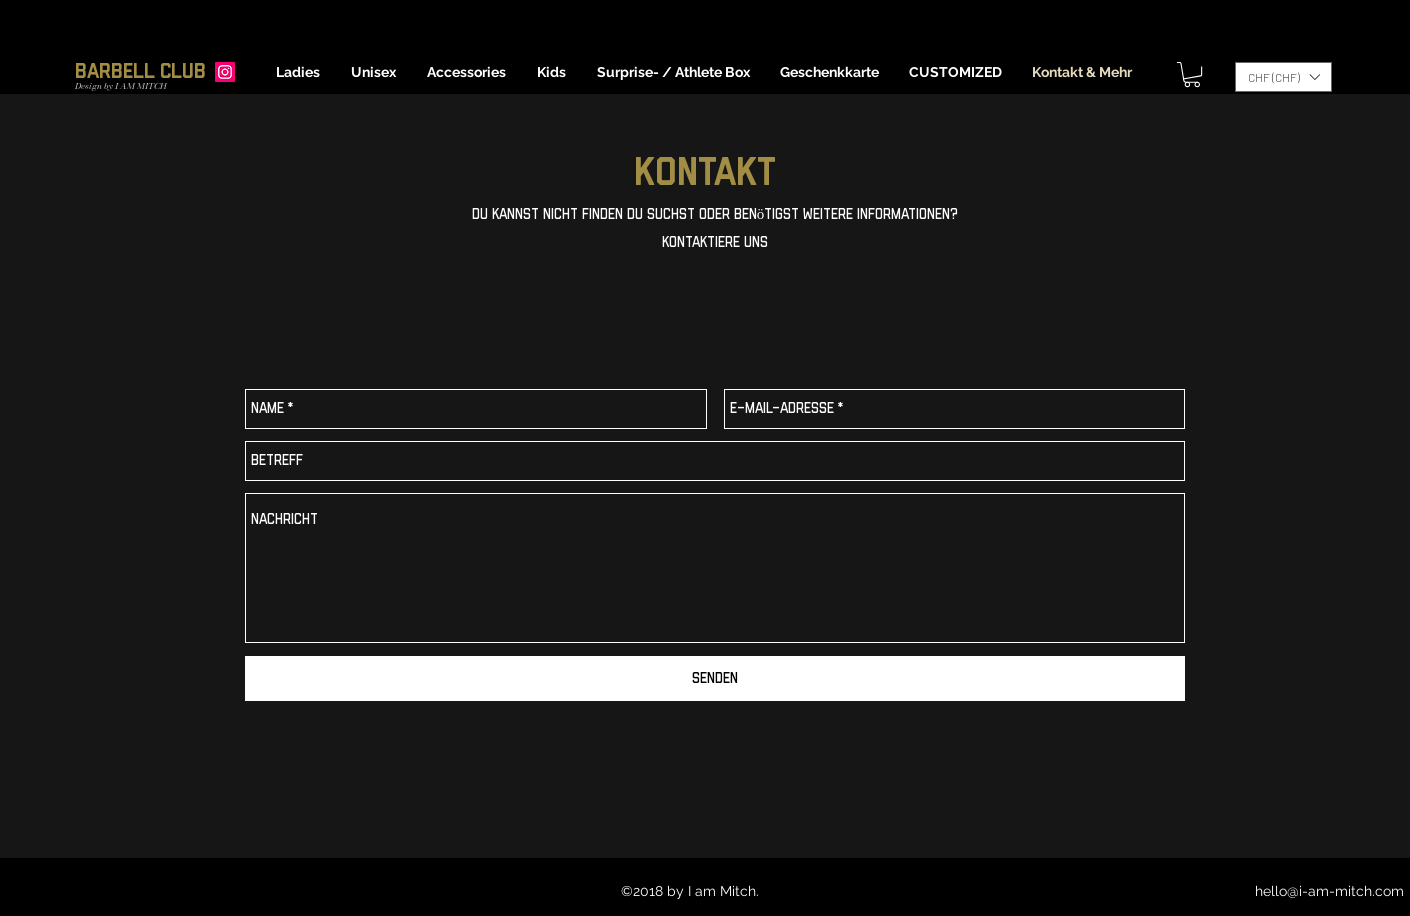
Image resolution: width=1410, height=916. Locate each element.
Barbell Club (140, 71)
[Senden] (715, 678)
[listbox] (1283, 77)
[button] (298, 72)
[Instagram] (225, 72)
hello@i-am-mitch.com (1329, 891)
